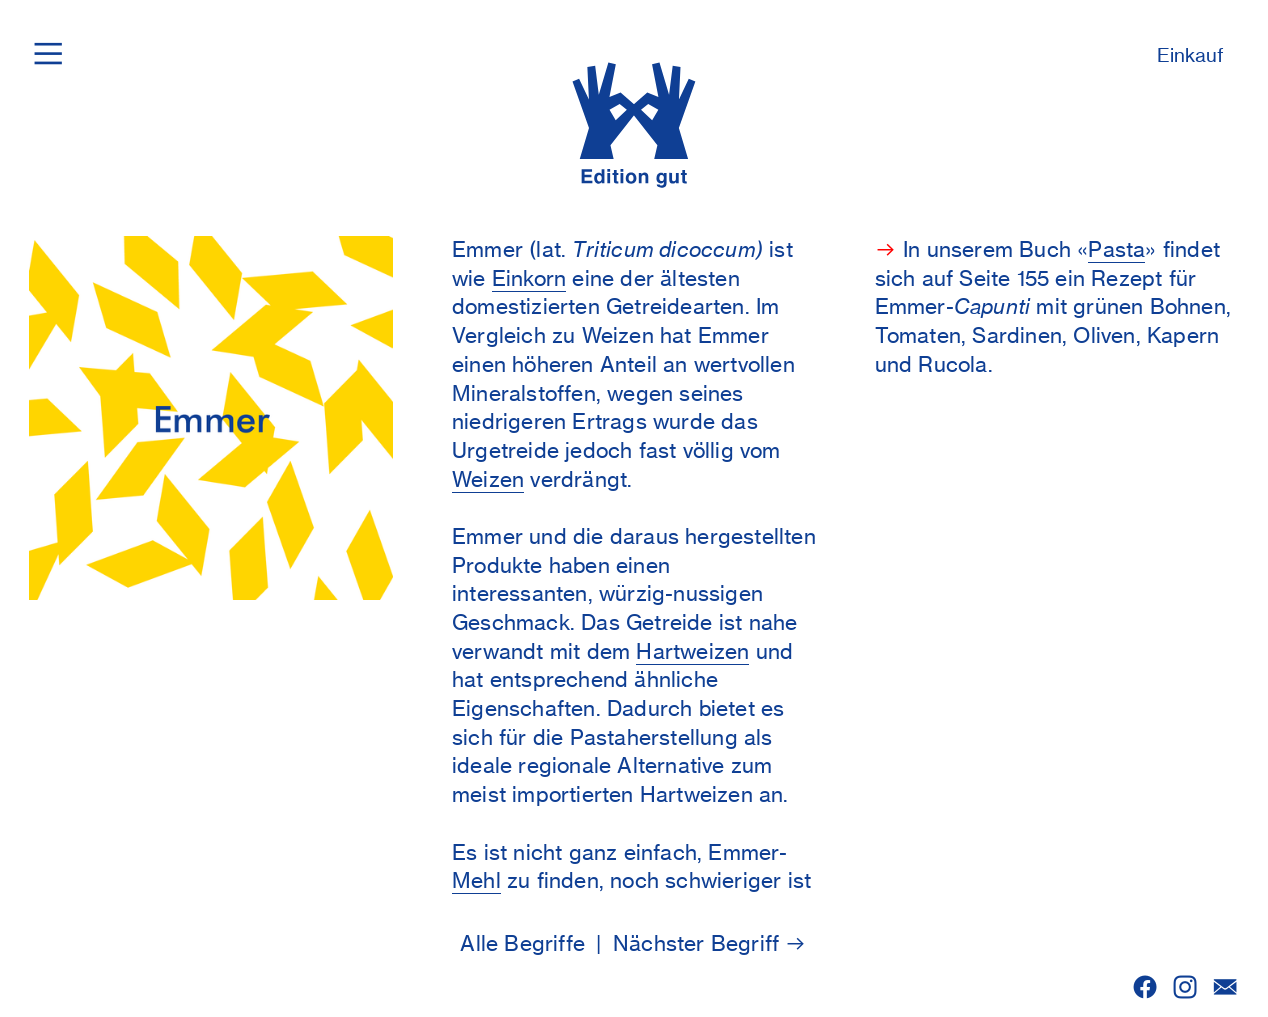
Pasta (1116, 249)
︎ (1145, 987)
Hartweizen (692, 651)
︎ (48, 52)
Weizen (488, 479)
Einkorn (529, 278)
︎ (1225, 987)
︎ (1185, 987)
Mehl (476, 880)
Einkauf (1190, 55)
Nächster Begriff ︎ (710, 943)
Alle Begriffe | (536, 943)
